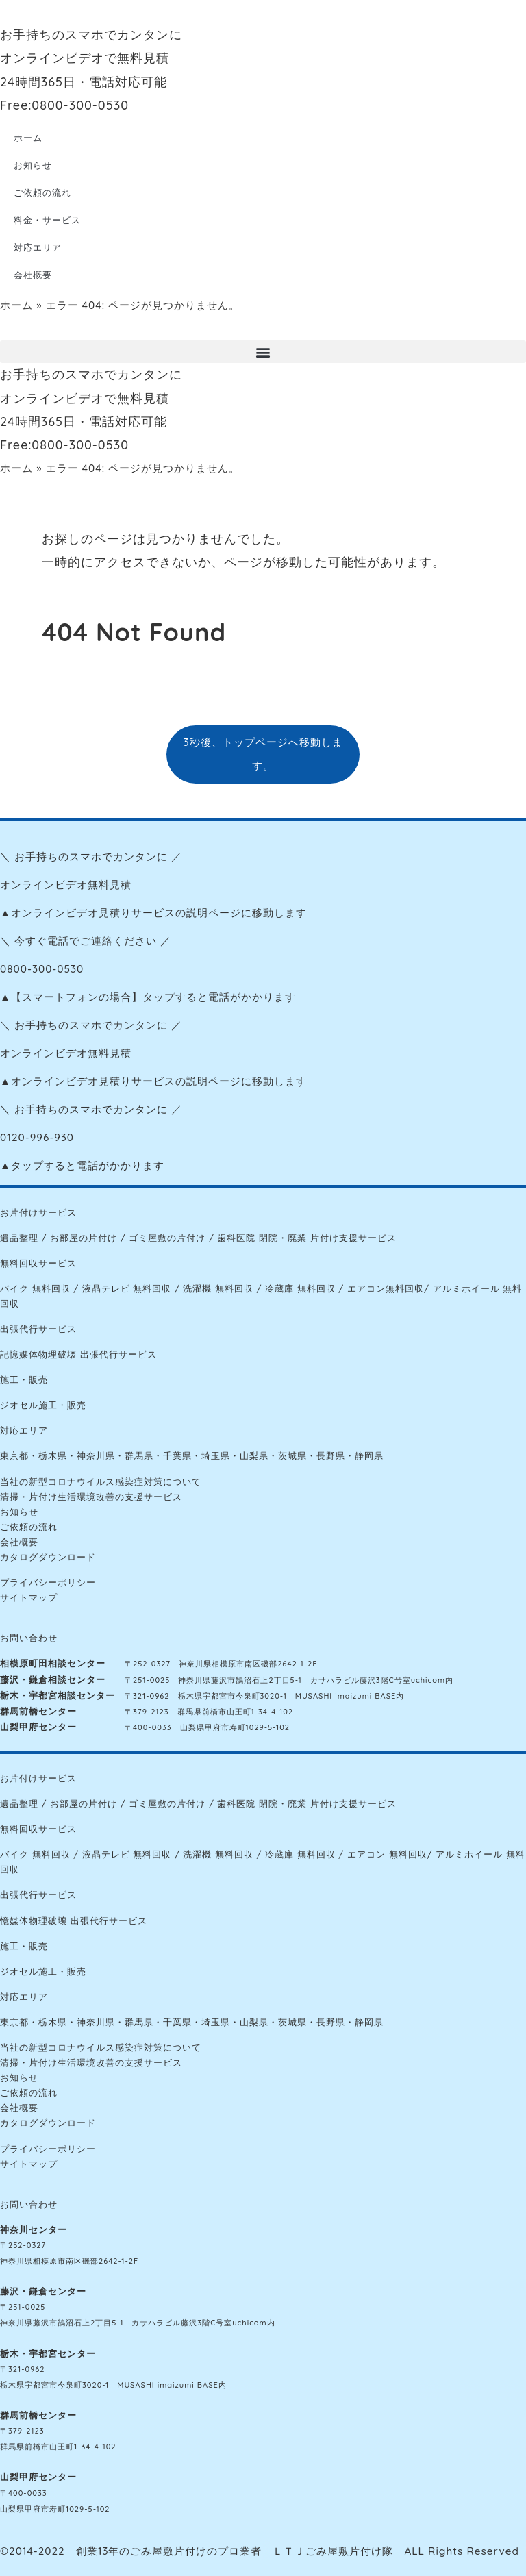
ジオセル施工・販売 (43, 1404)
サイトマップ (29, 1597)
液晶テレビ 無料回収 (127, 1288)
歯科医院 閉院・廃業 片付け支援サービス (306, 1237)
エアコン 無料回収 (387, 1854)
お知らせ (33, 165)
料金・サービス (47, 219)
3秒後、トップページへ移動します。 (262, 754)
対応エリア (38, 247)
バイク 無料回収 (35, 1288)
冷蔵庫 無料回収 (300, 1288)
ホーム (28, 137)
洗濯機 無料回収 (218, 1288)
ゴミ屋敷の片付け (167, 1237)
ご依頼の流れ (42, 192)
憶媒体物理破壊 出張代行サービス (73, 1920)
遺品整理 (19, 1237)
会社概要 (33, 274)
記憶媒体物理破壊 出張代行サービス (78, 1354)
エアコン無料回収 (385, 1288)
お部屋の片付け (83, 1237)
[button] (263, 351)
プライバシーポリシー (48, 1582)
